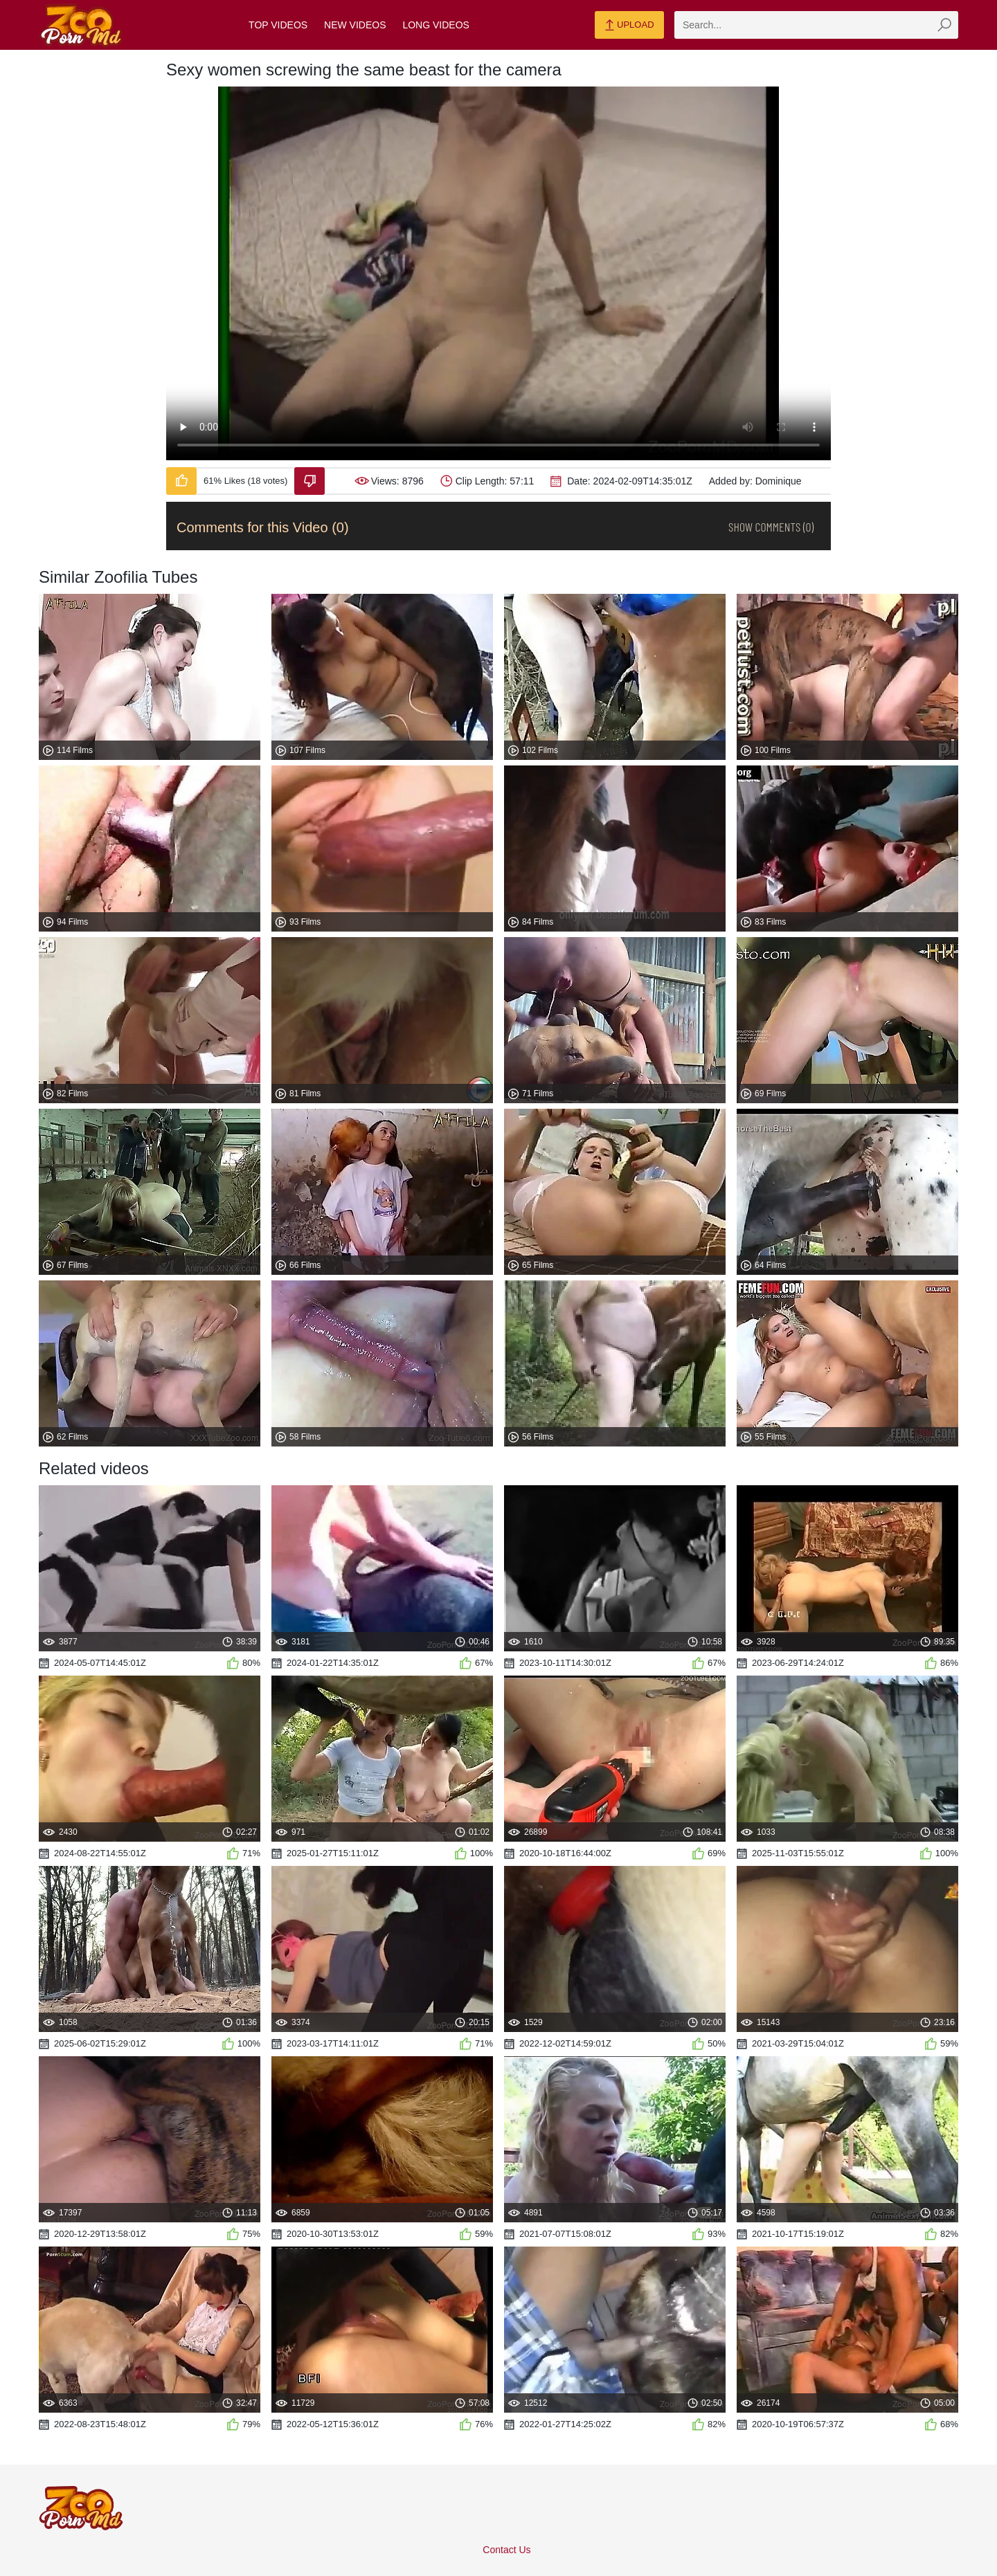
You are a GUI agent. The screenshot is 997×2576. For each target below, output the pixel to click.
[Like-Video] (181, 481)
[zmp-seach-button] (944, 25)
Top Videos (278, 24)
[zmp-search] (816, 25)
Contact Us (506, 2549)
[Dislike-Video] (309, 481)
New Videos (355, 24)
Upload (629, 26)
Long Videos (435, 24)
